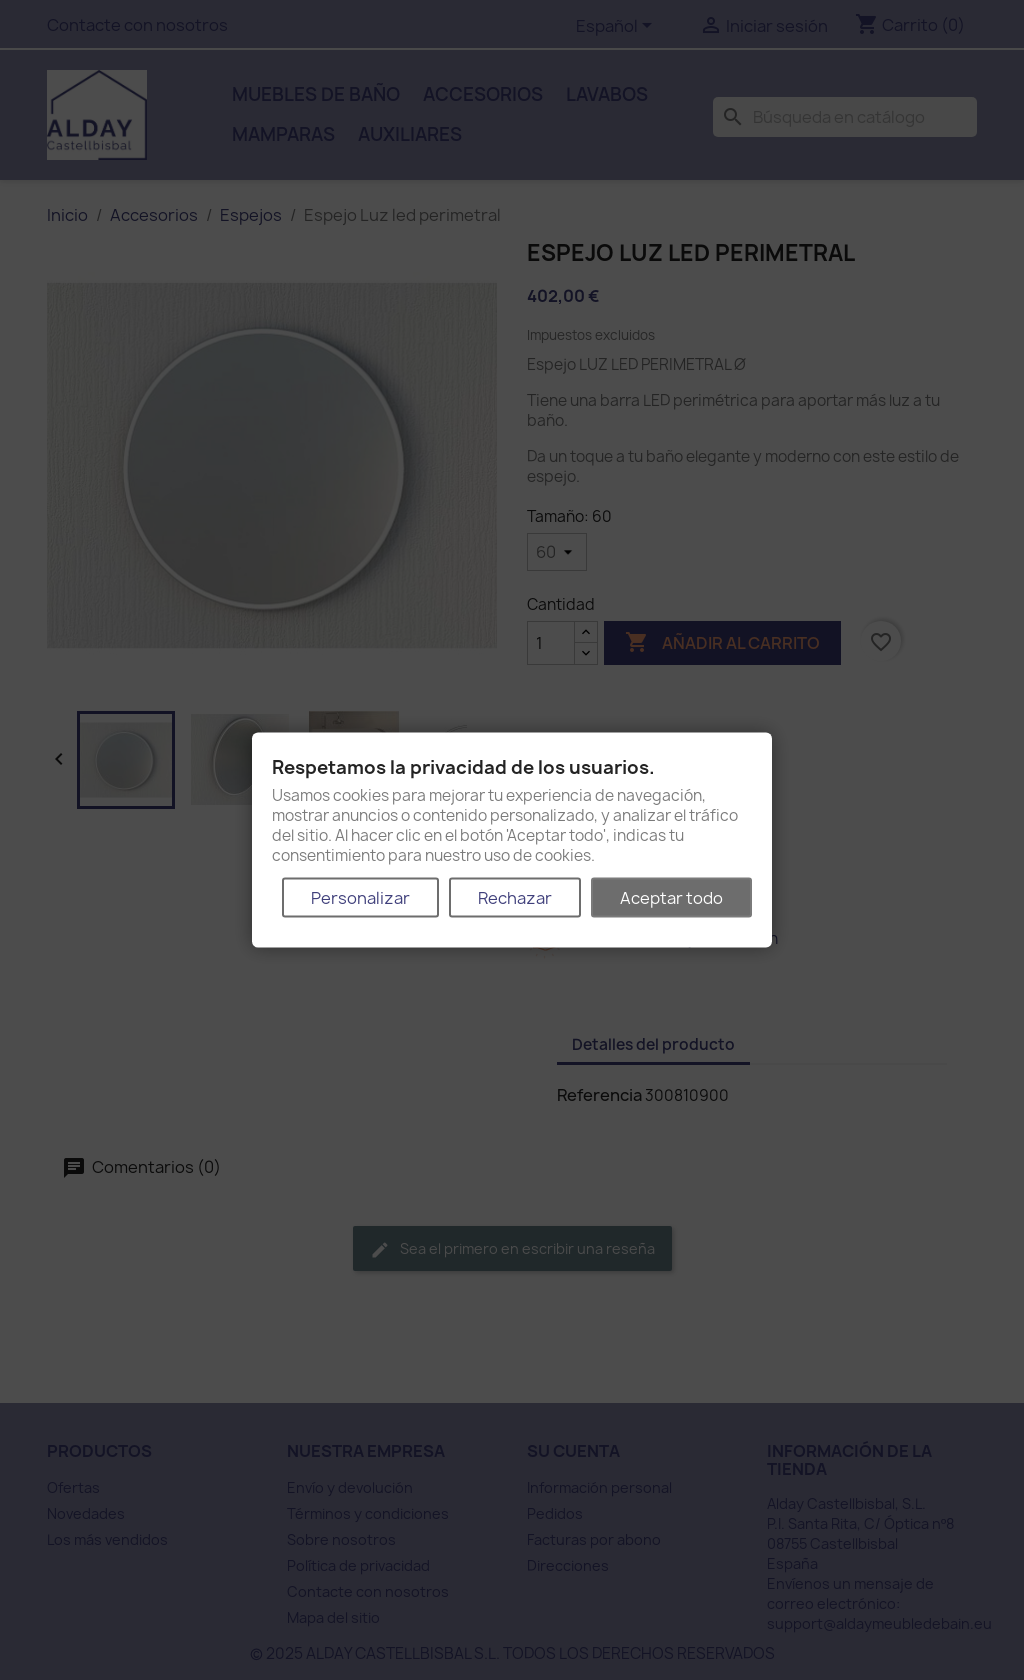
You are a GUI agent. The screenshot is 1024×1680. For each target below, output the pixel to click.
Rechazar (515, 897)
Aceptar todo (671, 897)
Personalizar (360, 897)
